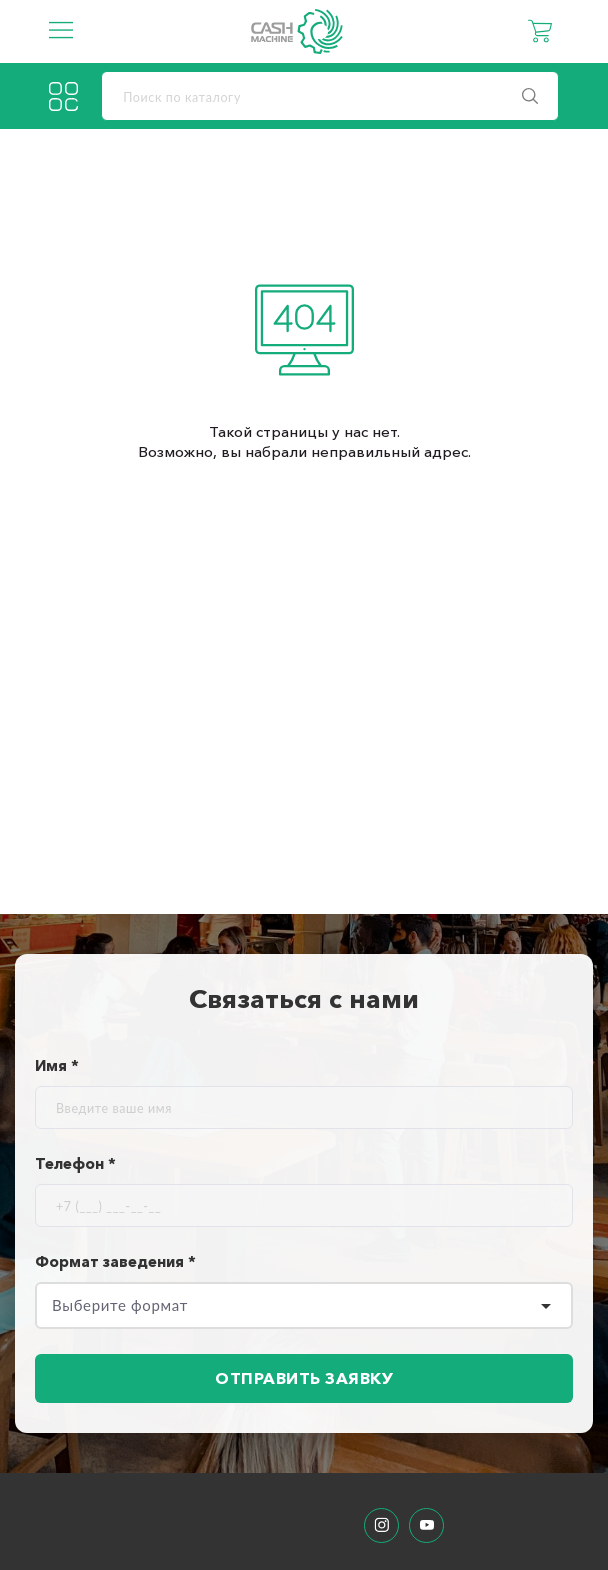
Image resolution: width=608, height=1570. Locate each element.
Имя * (57, 1065)
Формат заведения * (115, 1261)
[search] (330, 96)
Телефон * (75, 1163)
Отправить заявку (304, 1378)
